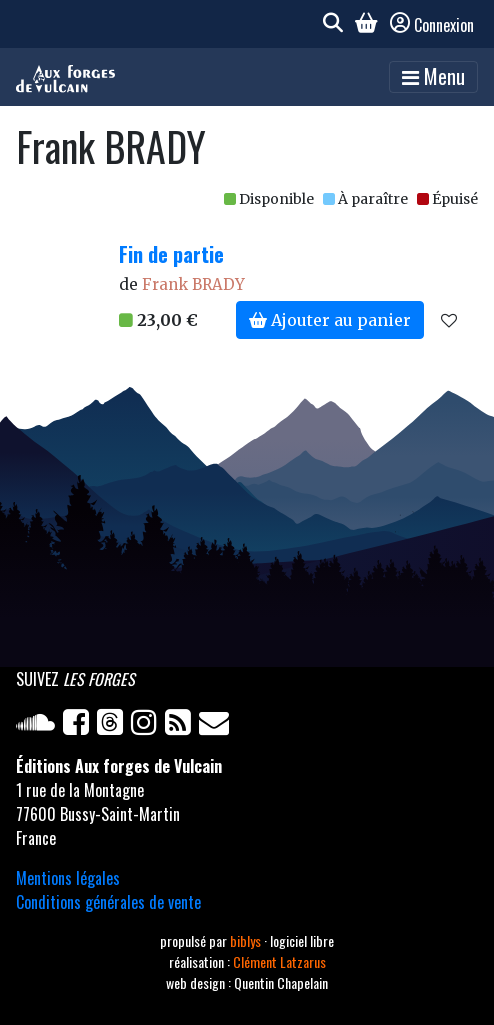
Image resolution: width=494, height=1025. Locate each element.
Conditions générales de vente (108, 902)
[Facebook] (80, 726)
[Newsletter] (216, 726)
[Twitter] (114, 726)
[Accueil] (65, 77)
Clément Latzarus (279, 961)
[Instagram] (148, 726)
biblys (247, 940)
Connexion (432, 25)
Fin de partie (171, 254)
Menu (433, 76)
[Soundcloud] (39, 726)
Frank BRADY (193, 284)
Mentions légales (68, 878)
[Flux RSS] (182, 726)
